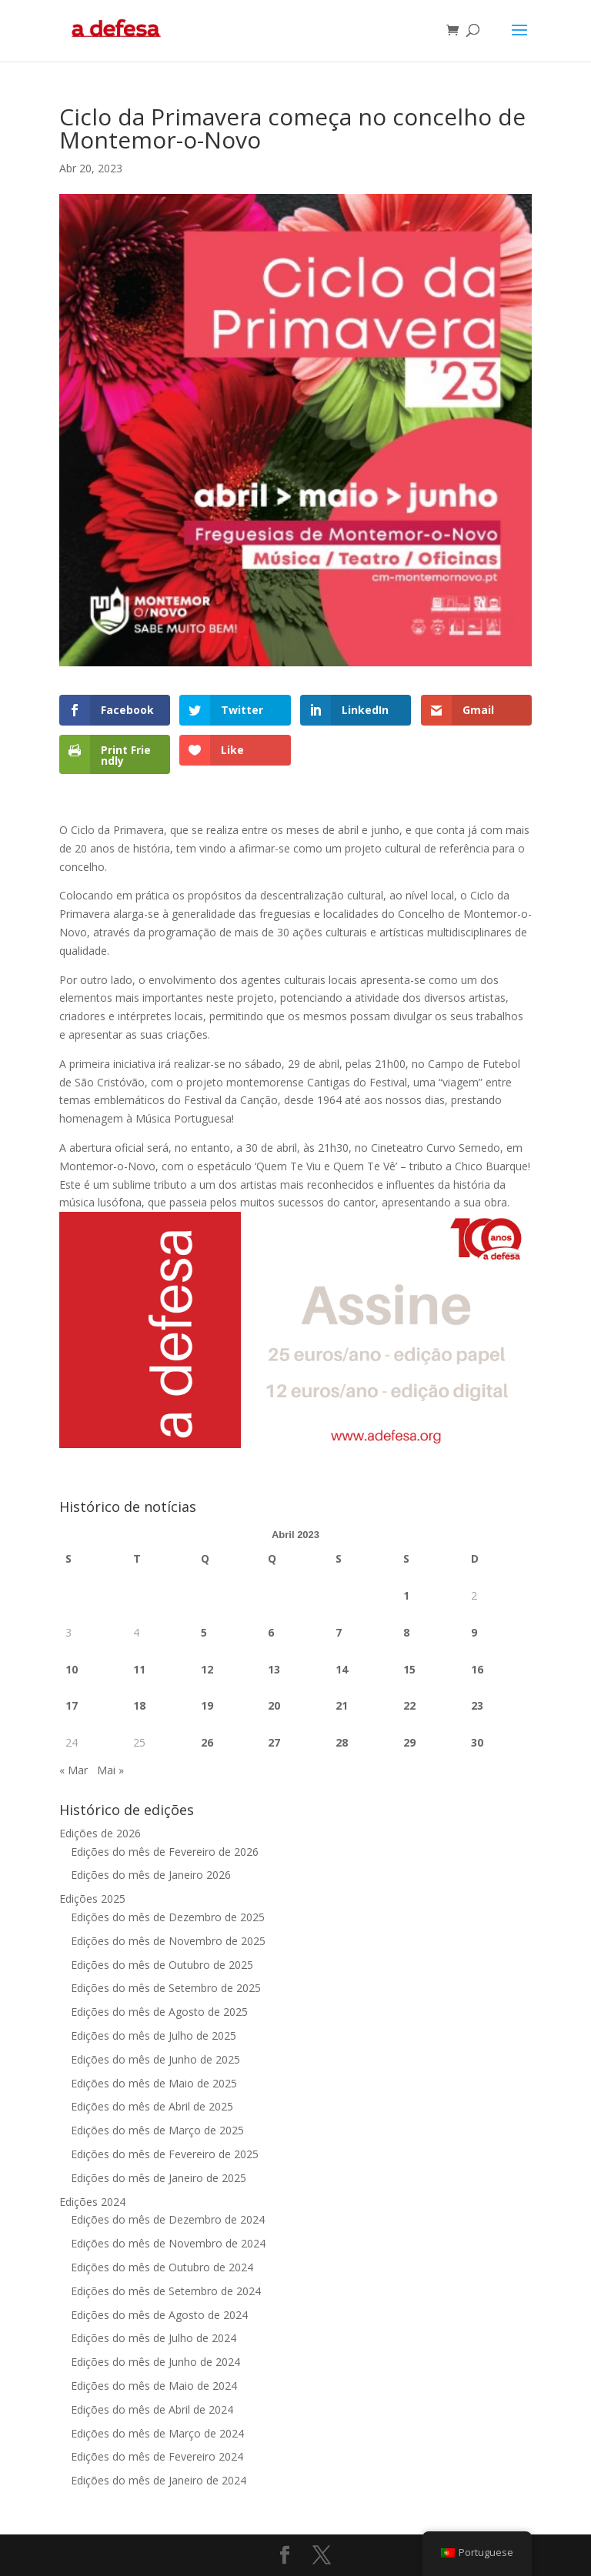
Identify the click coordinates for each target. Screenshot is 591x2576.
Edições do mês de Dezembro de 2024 (168, 2219)
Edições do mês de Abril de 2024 (152, 2409)
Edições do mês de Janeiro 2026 (151, 1874)
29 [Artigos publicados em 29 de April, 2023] (409, 1742)
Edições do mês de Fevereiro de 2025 (165, 2154)
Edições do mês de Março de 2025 (157, 2130)
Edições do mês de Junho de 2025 (155, 2059)
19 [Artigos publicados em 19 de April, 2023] (207, 1705)
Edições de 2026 (100, 1833)
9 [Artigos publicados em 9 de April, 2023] (474, 1632)
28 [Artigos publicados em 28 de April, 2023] (342, 1742)
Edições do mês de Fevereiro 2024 (157, 2456)
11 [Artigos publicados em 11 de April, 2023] (139, 1669)
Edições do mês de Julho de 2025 (153, 2035)
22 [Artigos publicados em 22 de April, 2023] (409, 1705)
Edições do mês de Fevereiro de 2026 (165, 1851)
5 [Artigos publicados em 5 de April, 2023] (204, 1632)
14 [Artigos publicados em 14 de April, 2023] (342, 1669)
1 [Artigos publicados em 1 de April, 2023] (406, 1595)
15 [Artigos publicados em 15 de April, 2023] (409, 1669)
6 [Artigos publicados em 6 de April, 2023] (271, 1632)
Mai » (110, 1770)
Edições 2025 (92, 1898)
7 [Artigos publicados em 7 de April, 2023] (339, 1632)
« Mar (73, 1770)
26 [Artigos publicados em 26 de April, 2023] (207, 1742)
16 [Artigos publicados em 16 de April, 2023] (477, 1669)
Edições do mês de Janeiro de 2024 (158, 2480)
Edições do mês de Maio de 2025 (154, 2083)
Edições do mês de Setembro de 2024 (166, 2291)
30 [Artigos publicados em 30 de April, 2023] (477, 1742)
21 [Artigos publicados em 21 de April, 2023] (342, 1705)
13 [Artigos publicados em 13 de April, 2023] (274, 1669)
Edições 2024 (92, 2201)
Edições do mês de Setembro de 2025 (166, 1987)
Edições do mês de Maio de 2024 (154, 2385)
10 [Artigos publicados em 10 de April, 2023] (71, 1669)
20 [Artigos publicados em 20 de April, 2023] (274, 1705)
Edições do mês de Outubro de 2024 (162, 2267)
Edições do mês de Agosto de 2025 (159, 2011)
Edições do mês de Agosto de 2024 (159, 2314)
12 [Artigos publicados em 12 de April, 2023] (207, 1669)
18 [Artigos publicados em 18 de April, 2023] (139, 1705)
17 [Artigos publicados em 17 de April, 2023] (71, 1705)
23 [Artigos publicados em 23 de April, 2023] (477, 1705)
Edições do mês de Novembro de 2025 (168, 1941)
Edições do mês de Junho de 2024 (155, 2361)
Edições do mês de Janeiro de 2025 (158, 2178)
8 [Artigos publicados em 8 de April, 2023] (406, 1632)
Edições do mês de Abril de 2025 (152, 2106)
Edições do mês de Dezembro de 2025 (168, 1917)
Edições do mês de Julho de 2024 (153, 2338)
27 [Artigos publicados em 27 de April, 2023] (274, 1742)
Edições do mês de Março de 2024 (157, 2433)
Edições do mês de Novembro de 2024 (168, 2243)
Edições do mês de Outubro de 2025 (162, 1964)
